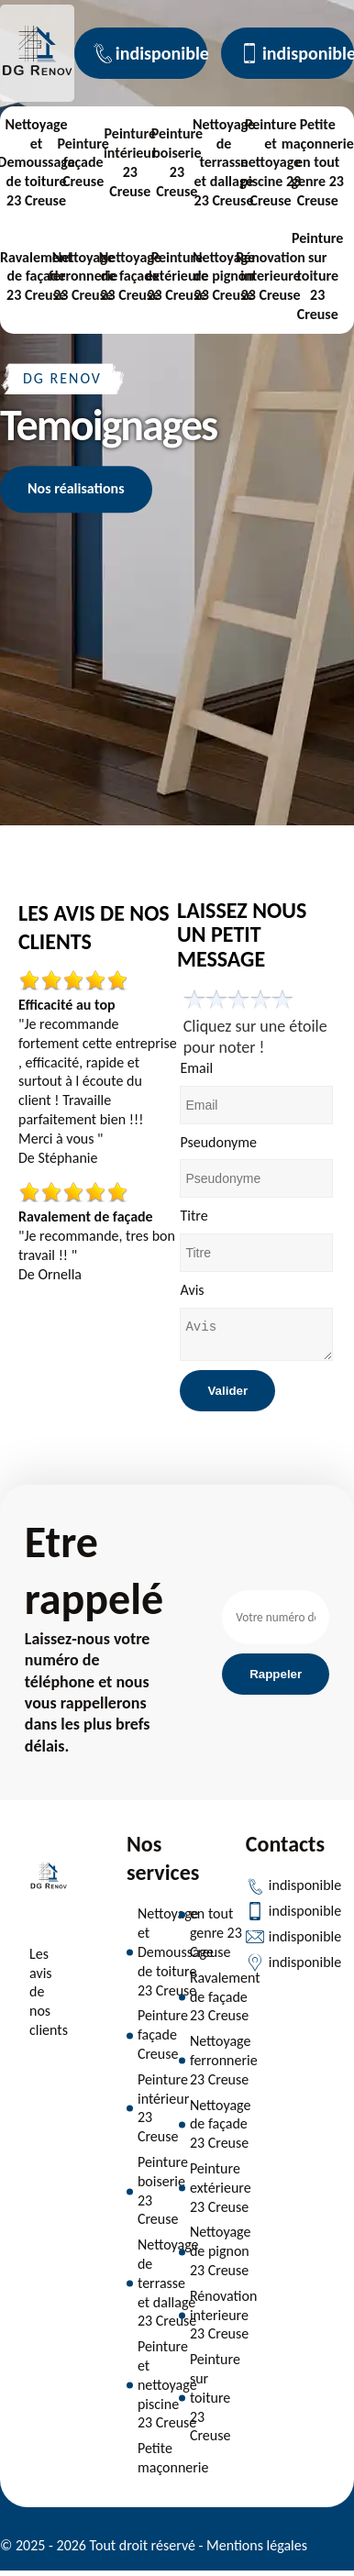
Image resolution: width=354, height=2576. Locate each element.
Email (196, 1068)
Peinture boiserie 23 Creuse (177, 162)
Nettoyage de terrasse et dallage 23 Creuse (224, 162)
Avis (192, 1290)
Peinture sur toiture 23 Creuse (317, 276)
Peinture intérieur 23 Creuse (130, 162)
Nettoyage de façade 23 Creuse (130, 276)
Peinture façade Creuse (82, 163)
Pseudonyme (218, 1142)
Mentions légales (256, 2550)
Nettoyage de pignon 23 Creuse (224, 276)
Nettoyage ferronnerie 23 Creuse (83, 276)
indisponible (150, 53)
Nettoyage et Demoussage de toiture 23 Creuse (176, 1957)
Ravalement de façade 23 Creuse (36, 276)
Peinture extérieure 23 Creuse (177, 276)
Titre (193, 1215)
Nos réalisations (76, 488)
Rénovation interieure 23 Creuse (270, 276)
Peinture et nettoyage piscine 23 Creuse (270, 162)
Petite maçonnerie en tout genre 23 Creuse (318, 162)
